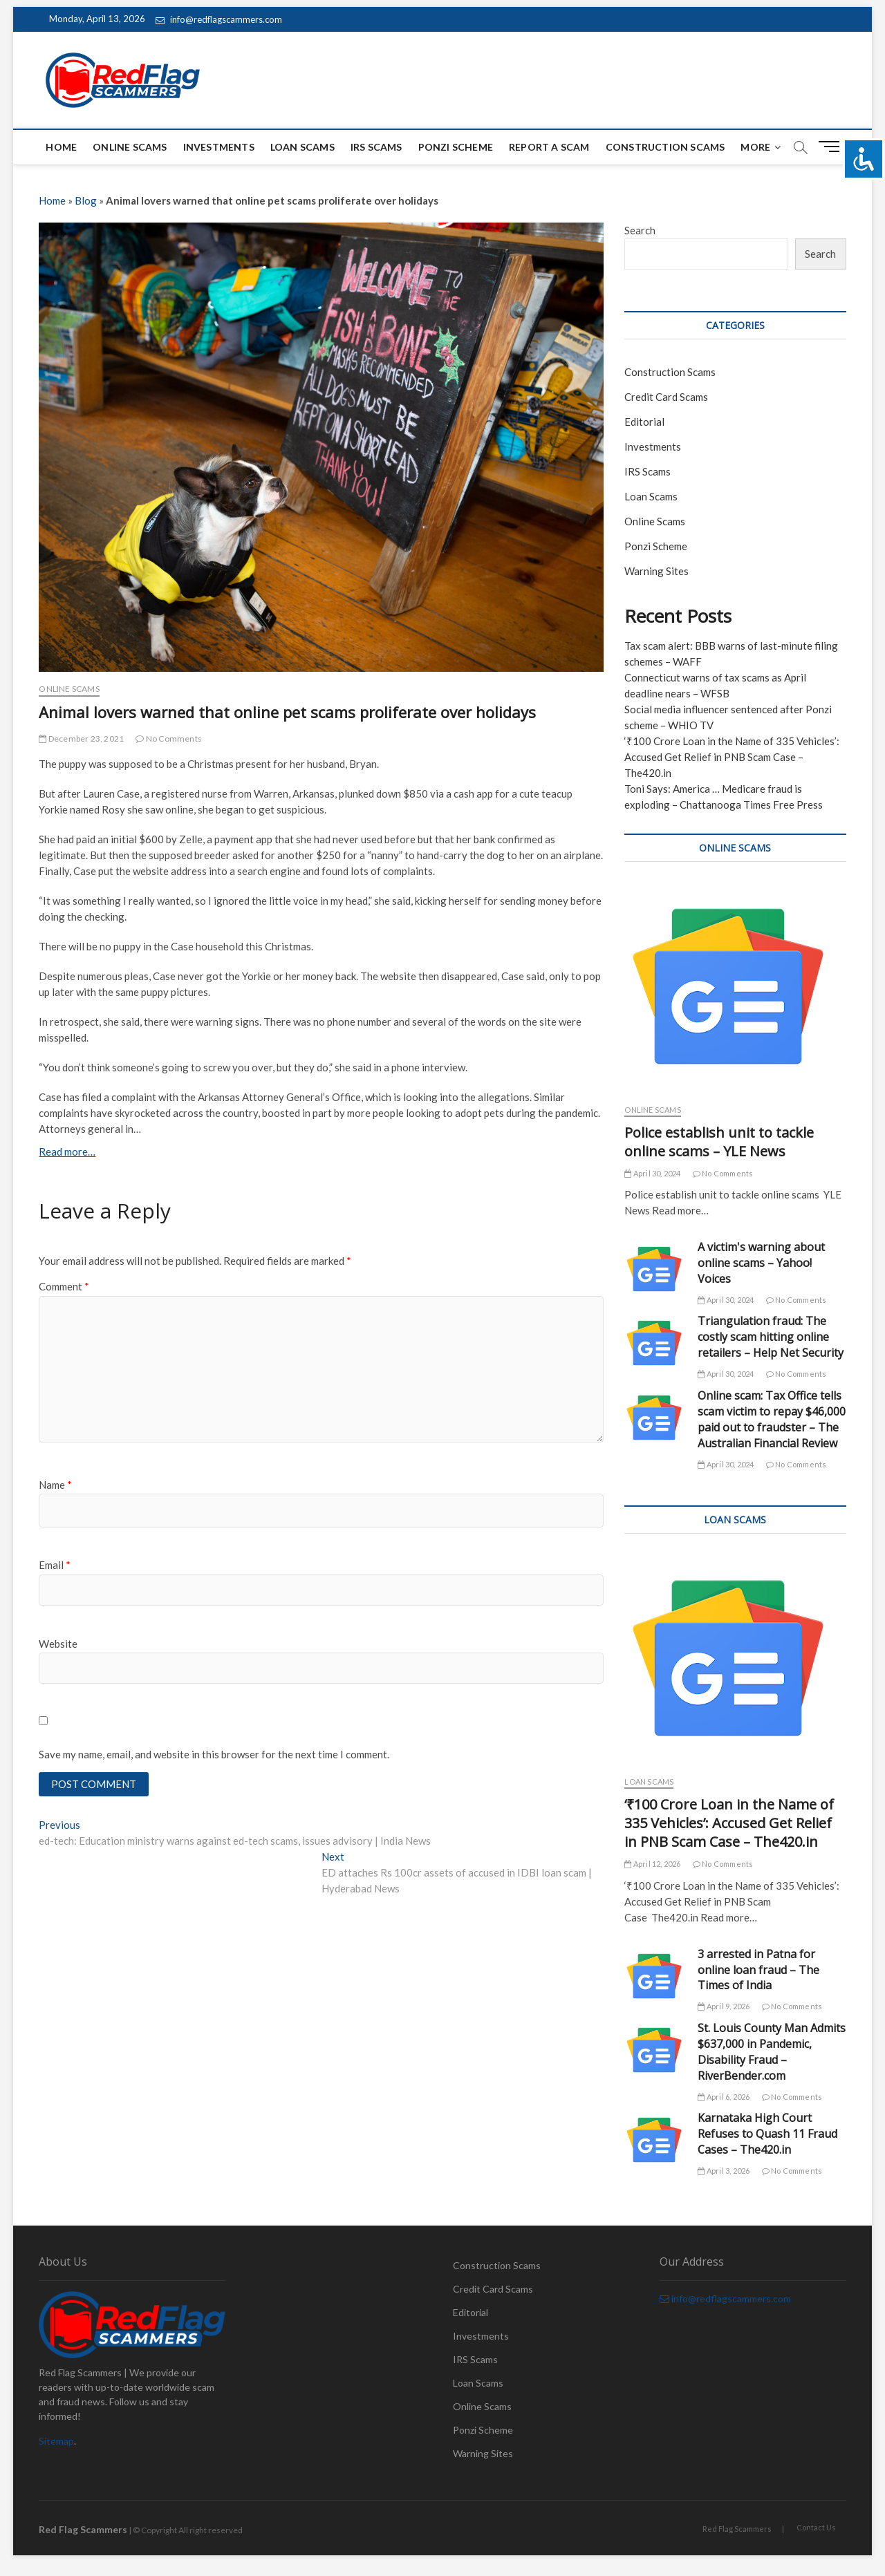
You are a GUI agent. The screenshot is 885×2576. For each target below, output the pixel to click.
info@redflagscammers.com (219, 19)
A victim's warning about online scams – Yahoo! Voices (761, 1262)
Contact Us (816, 2527)
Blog (86, 200)
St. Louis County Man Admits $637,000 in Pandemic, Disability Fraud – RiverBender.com (772, 2051)
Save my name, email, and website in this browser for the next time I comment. (214, 1754)
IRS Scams (376, 147)
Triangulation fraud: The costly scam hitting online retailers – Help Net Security (771, 1336)
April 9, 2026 (723, 2006)
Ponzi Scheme (455, 147)
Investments (218, 147)
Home (61, 147)
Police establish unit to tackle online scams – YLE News (719, 1141)
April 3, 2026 (723, 2170)
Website (58, 1643)
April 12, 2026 (652, 1863)
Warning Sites (656, 571)
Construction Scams (665, 147)
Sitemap (56, 2441)
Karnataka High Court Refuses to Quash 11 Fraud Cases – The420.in (767, 2133)
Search (639, 230)
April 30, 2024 (652, 1173)
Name (55, 1484)
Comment (64, 1286)
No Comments (169, 738)
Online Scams (130, 147)
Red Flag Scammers (737, 2528)
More (755, 147)
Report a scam (549, 147)
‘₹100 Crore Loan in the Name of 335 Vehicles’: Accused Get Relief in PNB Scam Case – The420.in (731, 757)
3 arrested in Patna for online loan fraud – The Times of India (758, 1969)
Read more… (67, 1151)
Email (55, 1565)
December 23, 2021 (81, 738)
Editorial (644, 421)
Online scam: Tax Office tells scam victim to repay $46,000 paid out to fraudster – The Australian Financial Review (772, 1419)
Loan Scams (302, 147)
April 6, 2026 (723, 2096)
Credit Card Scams (666, 397)
